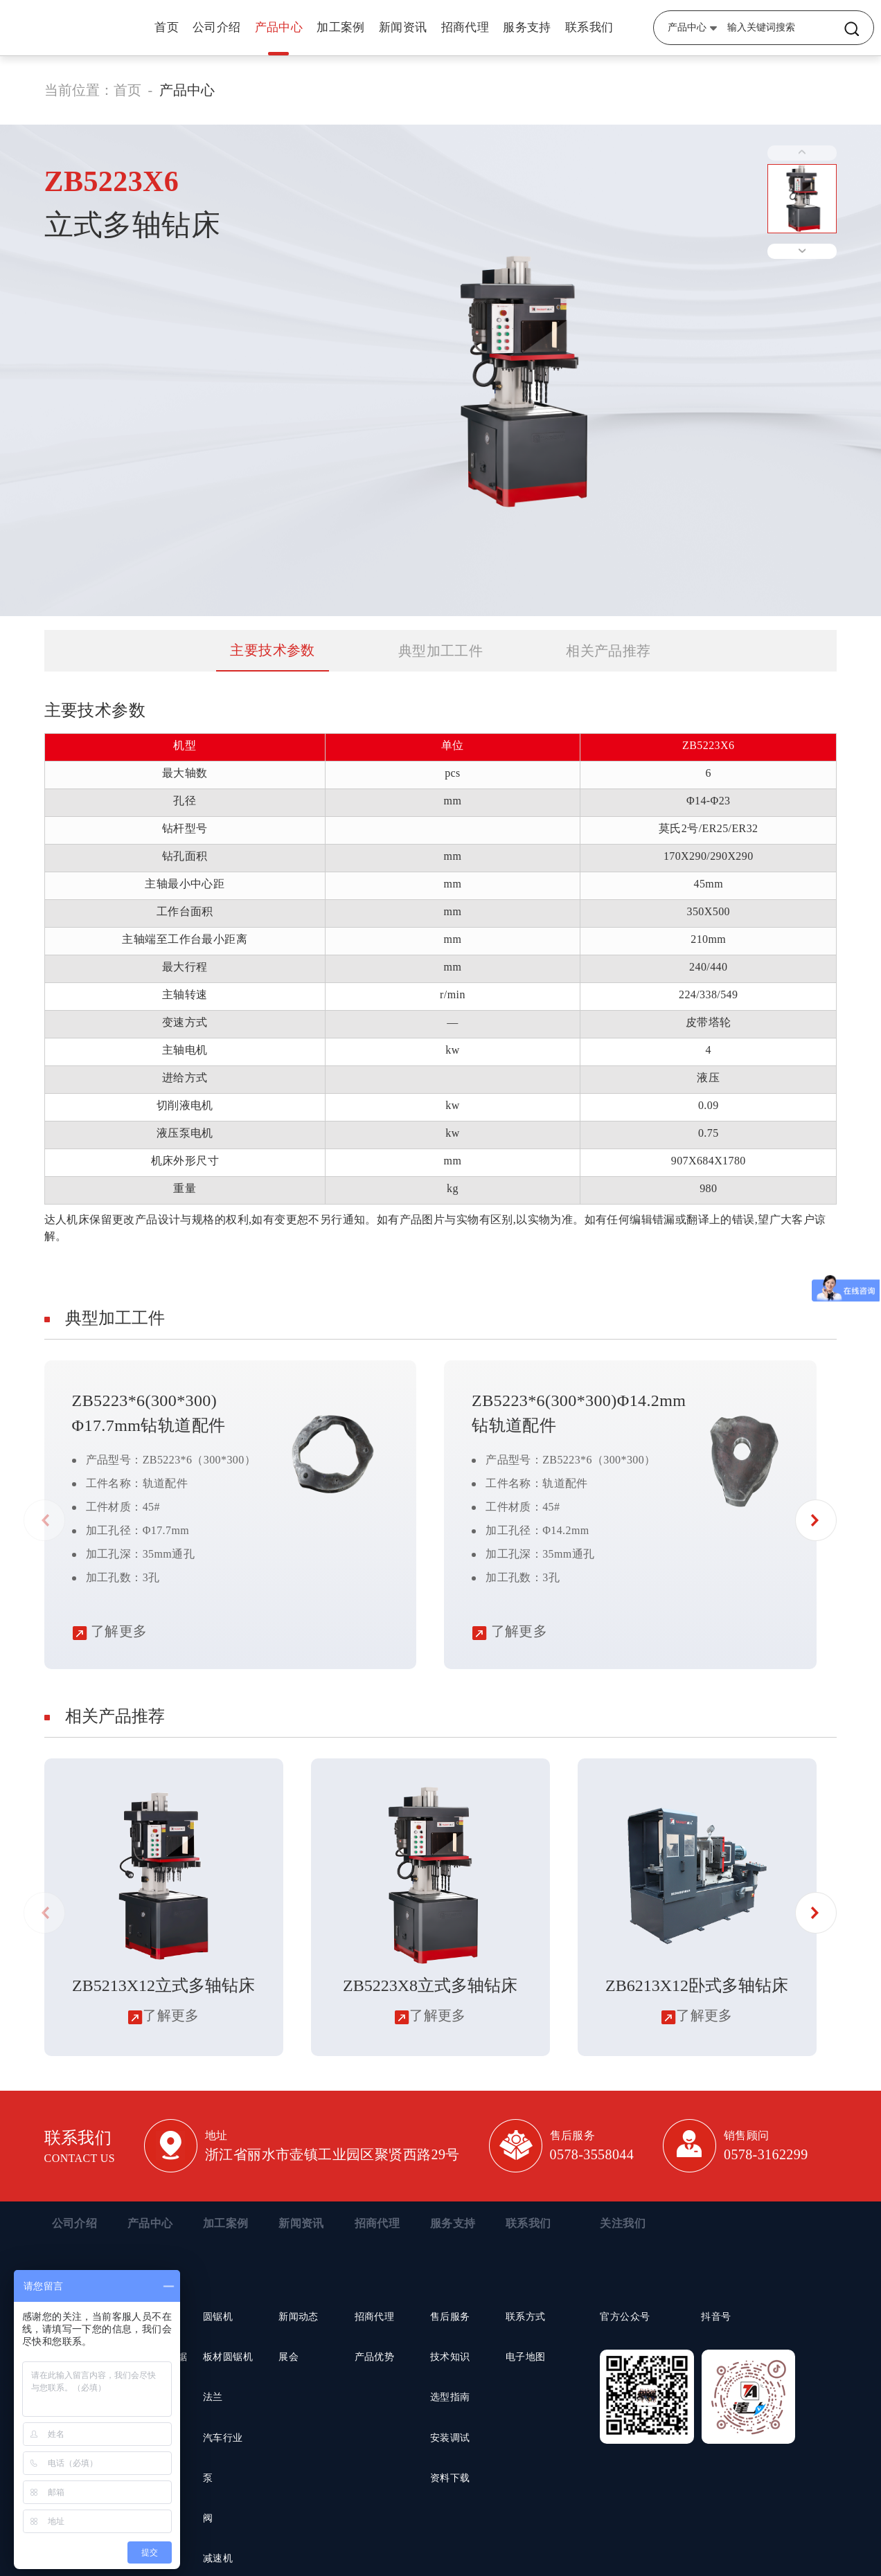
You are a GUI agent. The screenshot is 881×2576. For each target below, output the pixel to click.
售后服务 (450, 2317)
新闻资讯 (403, 27)
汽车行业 (223, 2438)
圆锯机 (218, 2317)
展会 (288, 2357)
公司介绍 (217, 27)
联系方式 (526, 2317)
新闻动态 (298, 2317)
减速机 (218, 2558)
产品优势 (375, 2357)
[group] (163, 1907)
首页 (166, 27)
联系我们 (589, 27)
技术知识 (450, 2357)
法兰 (213, 2397)
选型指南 (450, 2397)
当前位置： (79, 90)
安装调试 (450, 2438)
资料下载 (450, 2478)
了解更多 (110, 1631)
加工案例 (341, 27)
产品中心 (279, 27)
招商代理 (465, 27)
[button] (816, 1520)
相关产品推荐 (608, 650)
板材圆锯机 (228, 2357)
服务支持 (527, 27)
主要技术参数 (272, 650)
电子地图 (526, 2357)
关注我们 (623, 2223)
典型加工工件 (440, 650)
